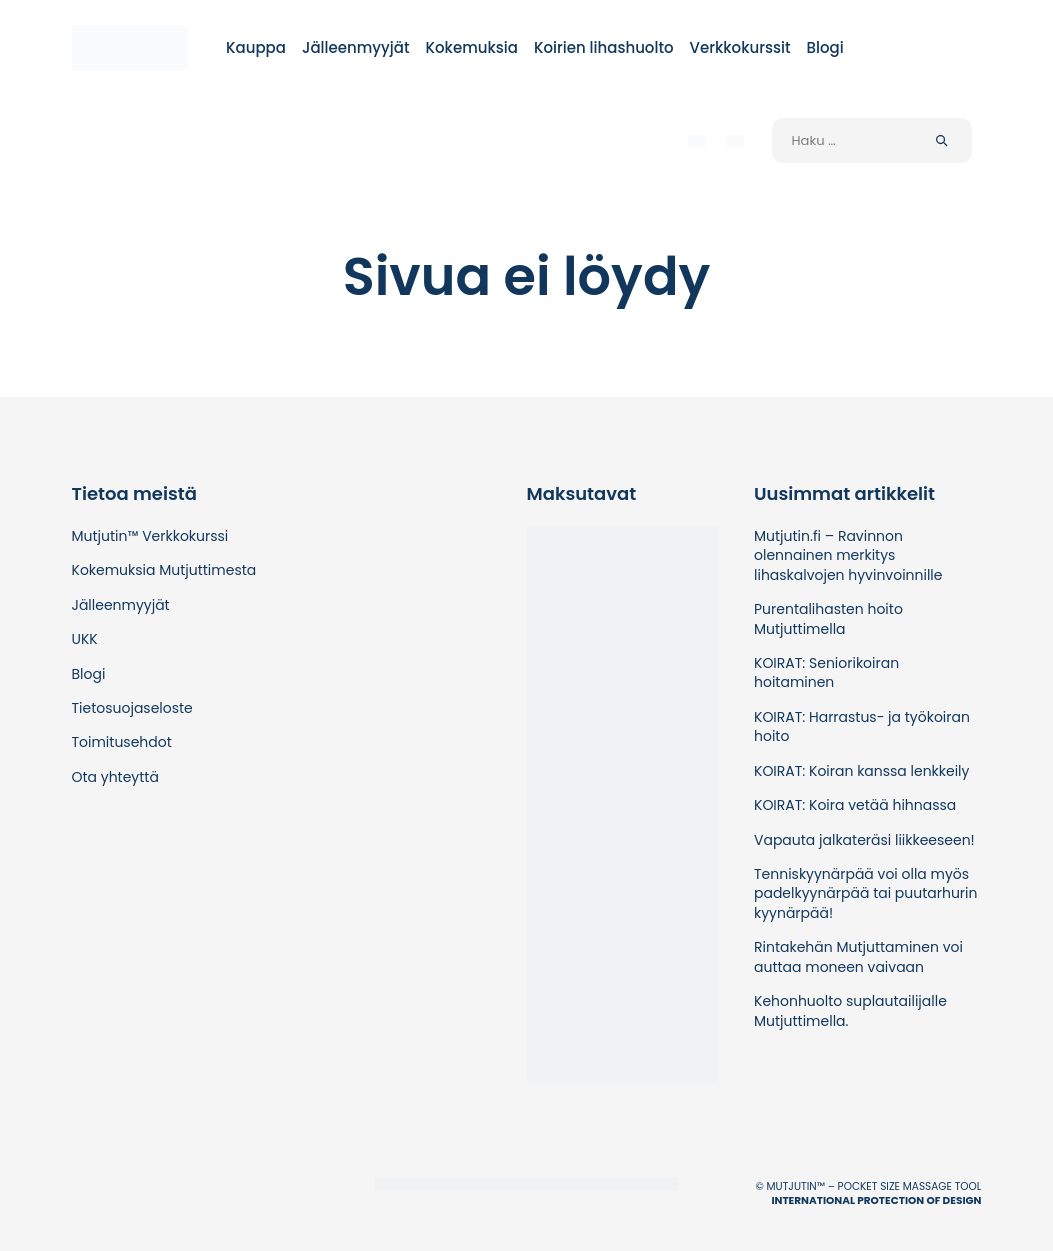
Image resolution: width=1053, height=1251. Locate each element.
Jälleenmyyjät (356, 47)
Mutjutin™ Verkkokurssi (150, 536)
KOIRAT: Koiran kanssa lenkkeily (861, 771)
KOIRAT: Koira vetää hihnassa (855, 805)
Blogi (825, 47)
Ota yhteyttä (115, 777)
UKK (85, 639)
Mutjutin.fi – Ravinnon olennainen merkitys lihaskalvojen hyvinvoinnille (848, 555)
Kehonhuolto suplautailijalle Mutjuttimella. (850, 1010)
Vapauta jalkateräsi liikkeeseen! (864, 840)
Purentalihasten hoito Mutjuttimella (828, 618)
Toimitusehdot (122, 742)
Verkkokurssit (740, 47)
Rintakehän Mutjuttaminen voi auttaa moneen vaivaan (858, 956)
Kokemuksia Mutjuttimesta (164, 570)
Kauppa (256, 47)
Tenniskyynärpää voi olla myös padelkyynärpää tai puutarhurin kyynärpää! (865, 893)
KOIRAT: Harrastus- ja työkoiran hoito (862, 726)
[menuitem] (697, 140)
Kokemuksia (472, 47)
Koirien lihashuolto (604, 47)
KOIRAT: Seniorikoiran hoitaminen (826, 672)
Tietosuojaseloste (132, 708)
